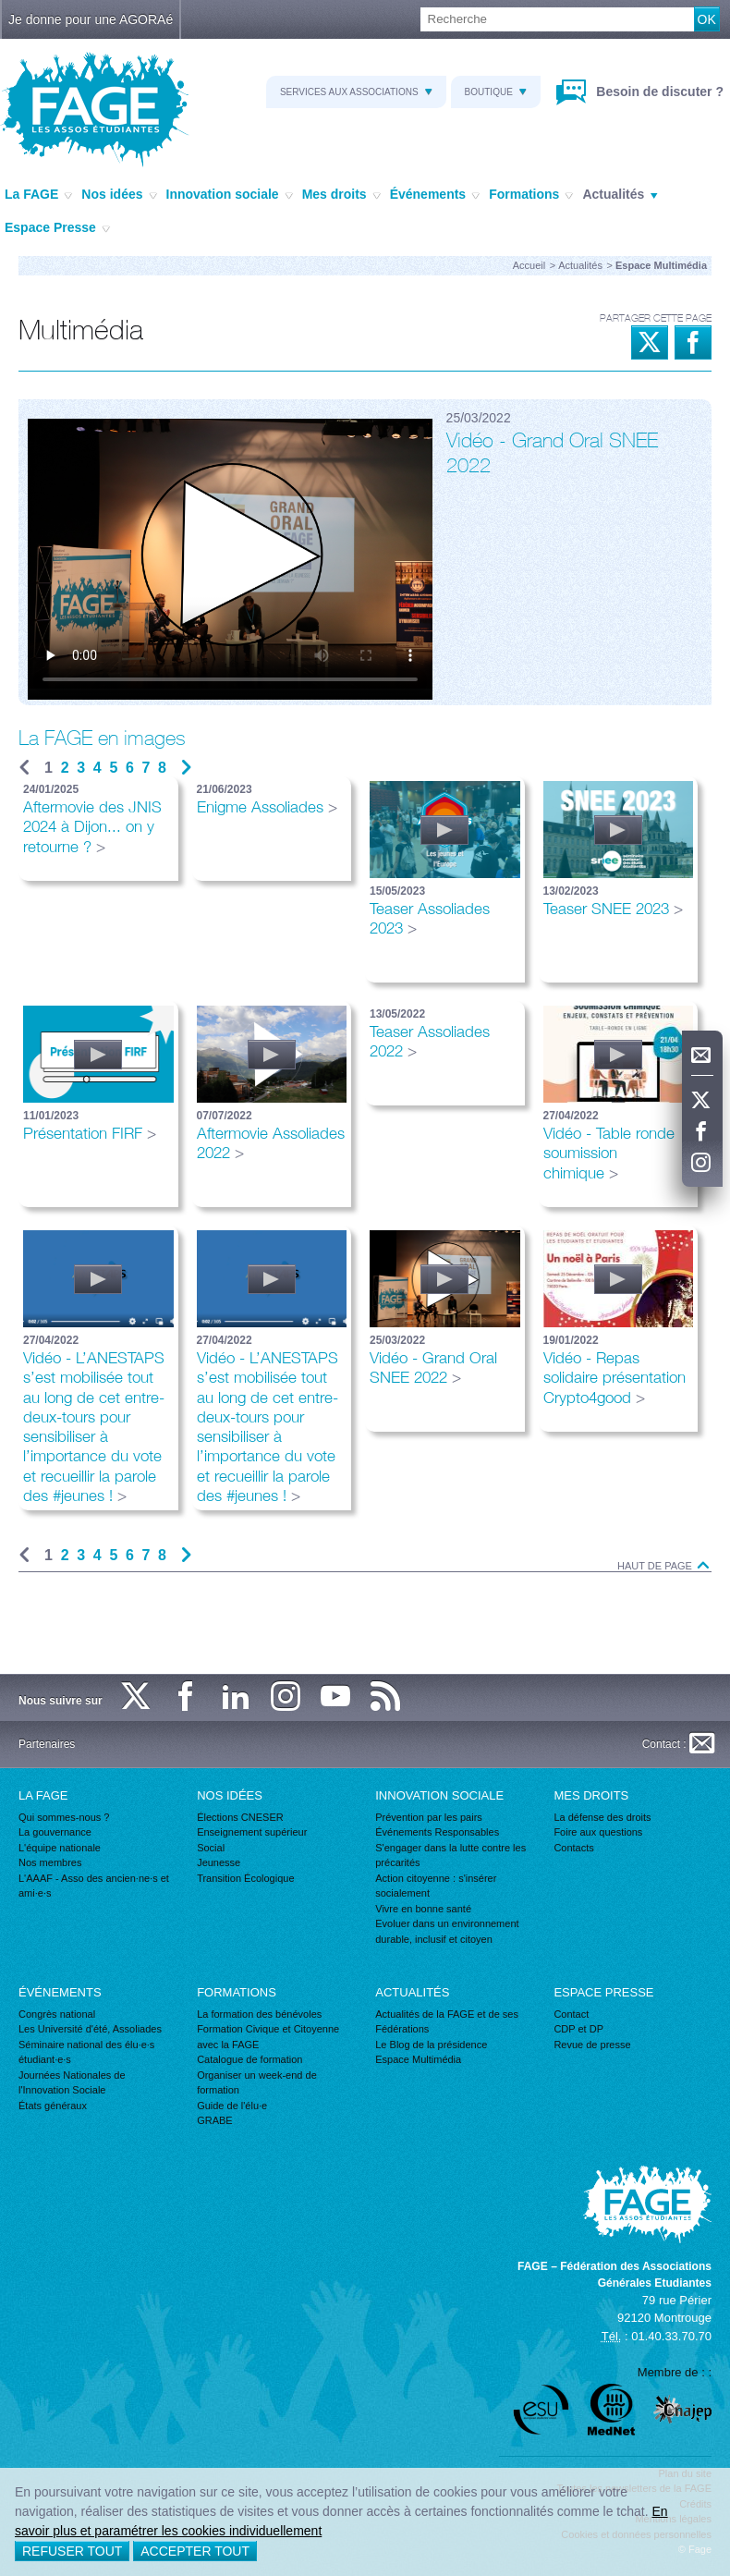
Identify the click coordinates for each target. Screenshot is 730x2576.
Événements (435, 195)
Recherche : (0, 7)
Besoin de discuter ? (658, 91)
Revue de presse (592, 2044)
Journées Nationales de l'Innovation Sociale (72, 2082)
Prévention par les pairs (428, 1817)
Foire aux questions (598, 1831)
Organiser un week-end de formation (257, 2082)
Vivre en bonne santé (423, 1908)
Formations (531, 195)
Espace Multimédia (418, 2059)
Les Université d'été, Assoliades (90, 2028)
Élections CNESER (240, 1817)
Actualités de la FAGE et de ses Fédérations (446, 2021)
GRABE (215, 2120)
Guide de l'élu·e (232, 2105)
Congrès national (56, 2014)
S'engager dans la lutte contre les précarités (450, 1855)
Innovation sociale (229, 195)
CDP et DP (578, 2028)
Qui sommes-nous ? (63, 1817)
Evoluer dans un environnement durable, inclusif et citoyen (446, 1931)
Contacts (573, 1847)
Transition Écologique (245, 1878)
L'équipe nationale (59, 1847)
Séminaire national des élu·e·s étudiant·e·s (86, 2052)
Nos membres (49, 1862)
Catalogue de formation (249, 2059)
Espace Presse (57, 228)
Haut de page (664, 1566)
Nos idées (118, 195)
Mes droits (341, 195)
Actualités (620, 195)
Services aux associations (356, 92)
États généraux (52, 2105)
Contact (571, 2014)
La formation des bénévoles (259, 2014)
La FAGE (38, 195)
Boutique (496, 92)
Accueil (529, 265)
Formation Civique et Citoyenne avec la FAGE (268, 2036)
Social (211, 1847)
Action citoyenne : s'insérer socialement (435, 1886)
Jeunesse (218, 1862)
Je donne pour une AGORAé (90, 19)
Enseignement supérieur (252, 1831)
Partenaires (46, 1744)
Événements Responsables (437, 1831)
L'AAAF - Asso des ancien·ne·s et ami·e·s (93, 1886)
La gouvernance (54, 1831)
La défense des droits (602, 1817)
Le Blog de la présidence (431, 2044)
